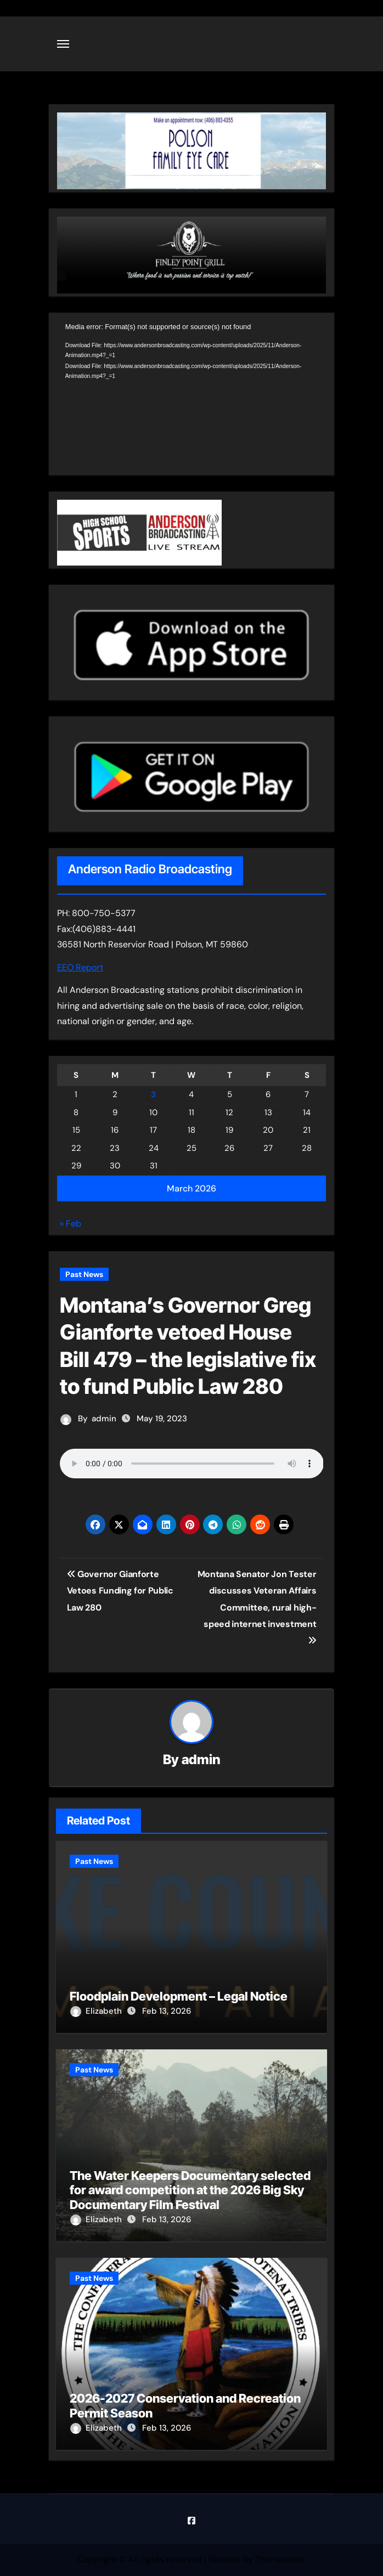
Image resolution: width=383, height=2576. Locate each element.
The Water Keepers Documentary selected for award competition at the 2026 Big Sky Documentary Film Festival (190, 2190)
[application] (191, 396)
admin (104, 1418)
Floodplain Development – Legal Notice (179, 1996)
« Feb (70, 1223)
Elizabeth (97, 2011)
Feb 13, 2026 (166, 2011)
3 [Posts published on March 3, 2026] (153, 1094)
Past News (84, 1274)
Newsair (225, 2559)
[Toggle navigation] (63, 43)
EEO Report (80, 967)
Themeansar (280, 2559)
